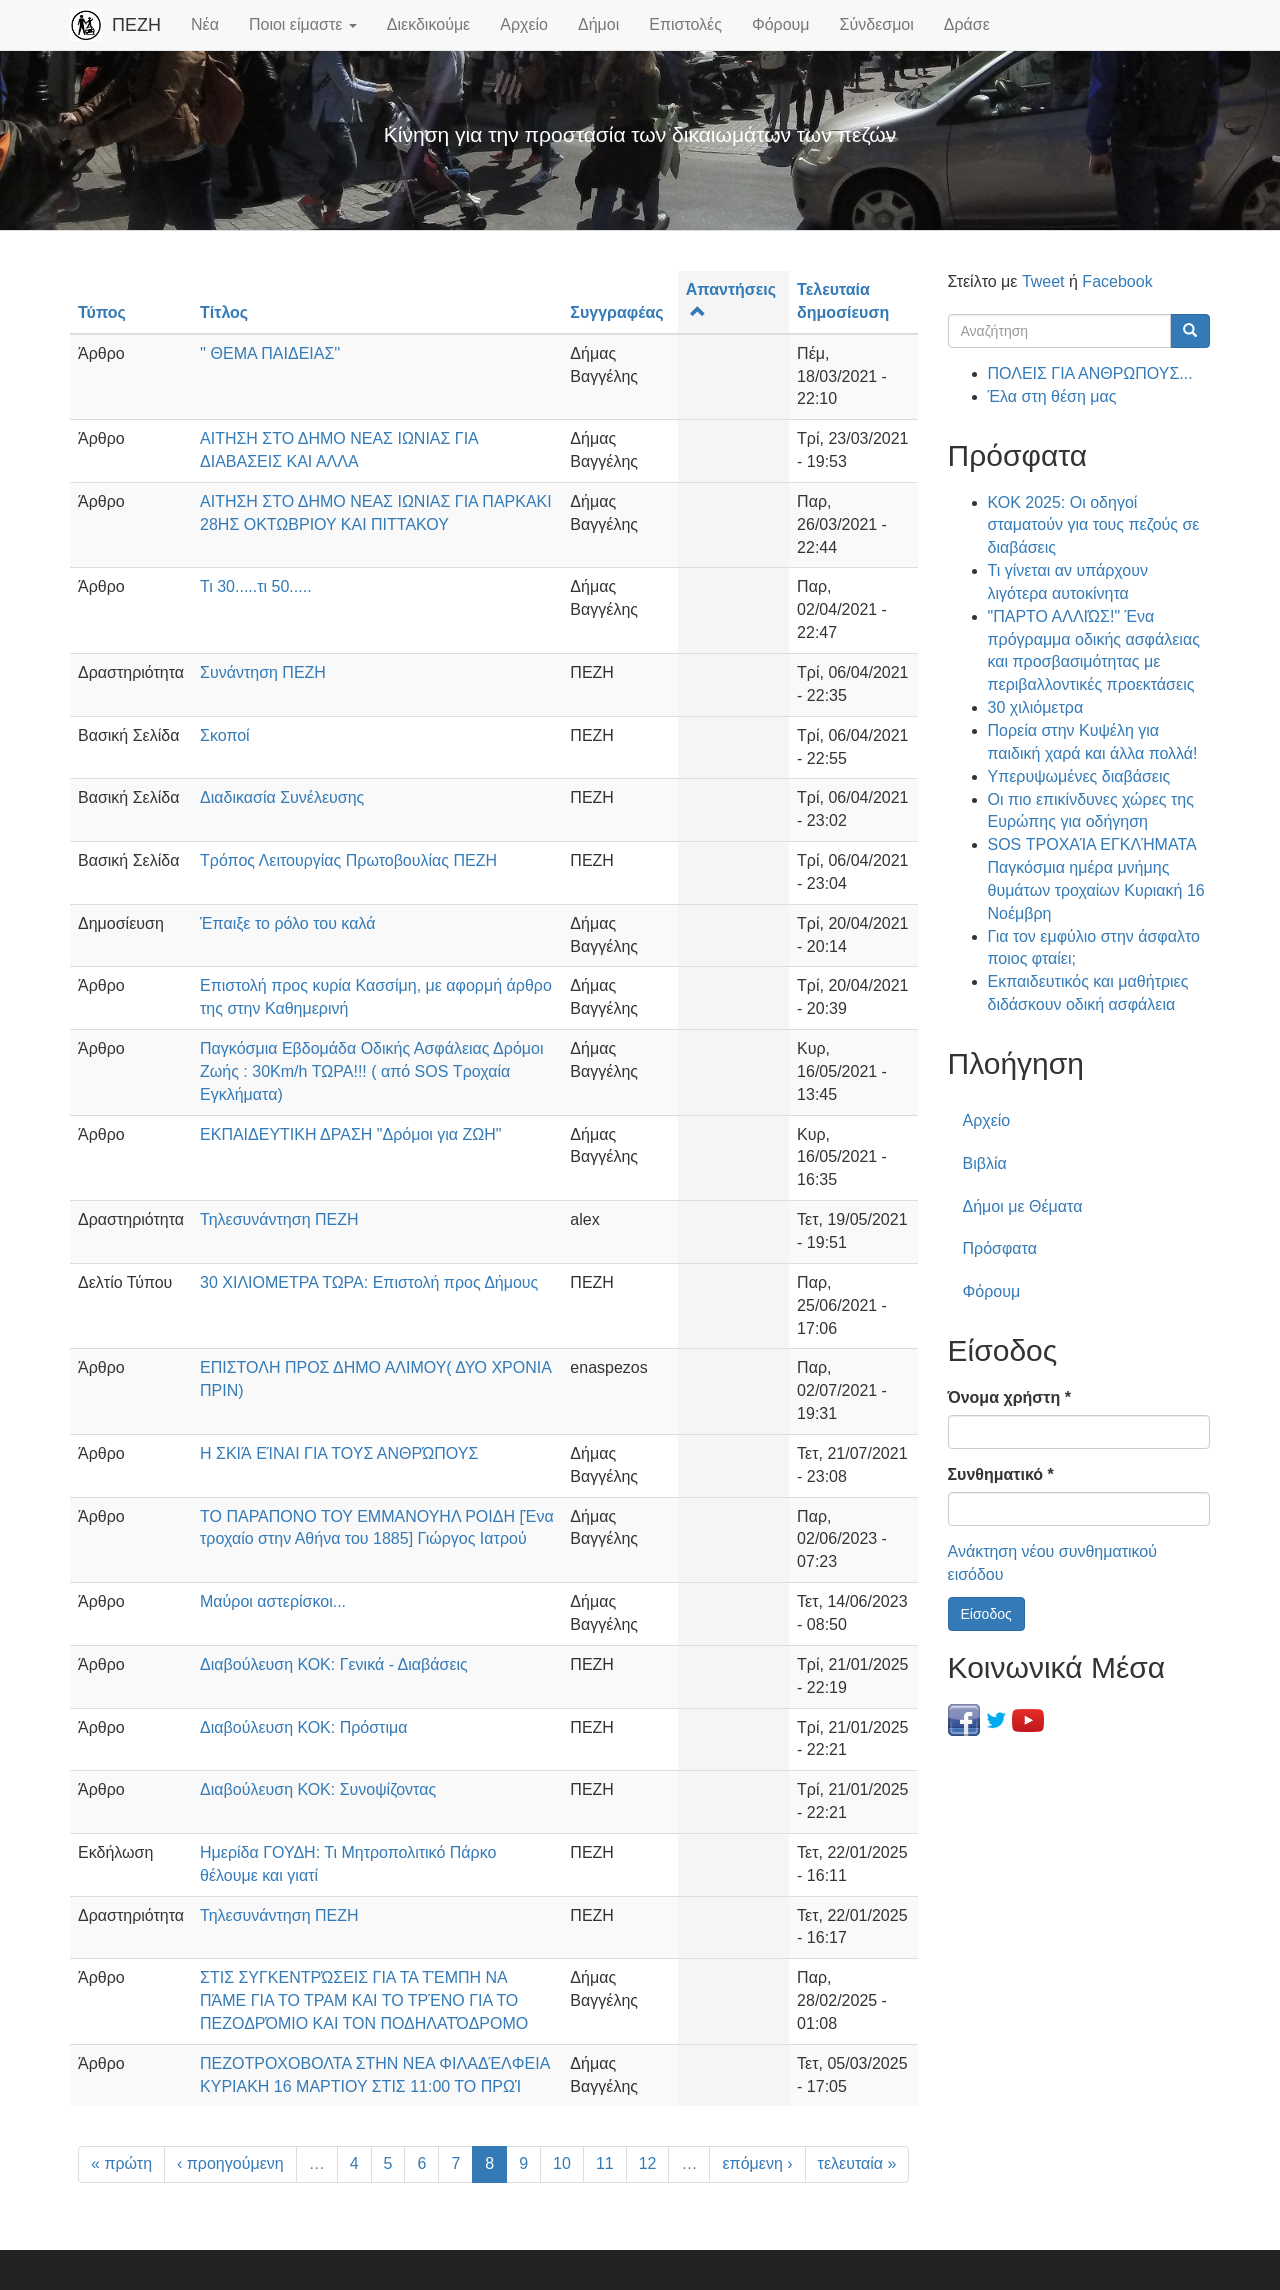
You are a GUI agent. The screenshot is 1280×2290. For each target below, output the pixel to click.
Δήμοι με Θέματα (1023, 1206)
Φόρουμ (781, 24)
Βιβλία (985, 1163)
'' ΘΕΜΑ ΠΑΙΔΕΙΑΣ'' (270, 353)
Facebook (1117, 281)
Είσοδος (986, 1614)
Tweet (1043, 281)
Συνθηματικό (1001, 1474)
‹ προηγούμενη (230, 2163)
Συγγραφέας (616, 312)
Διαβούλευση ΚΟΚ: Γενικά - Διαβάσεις (334, 1664)
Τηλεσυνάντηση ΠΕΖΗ (279, 1219)
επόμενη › (757, 2163)
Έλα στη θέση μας (1052, 396)
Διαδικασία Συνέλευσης (282, 797)
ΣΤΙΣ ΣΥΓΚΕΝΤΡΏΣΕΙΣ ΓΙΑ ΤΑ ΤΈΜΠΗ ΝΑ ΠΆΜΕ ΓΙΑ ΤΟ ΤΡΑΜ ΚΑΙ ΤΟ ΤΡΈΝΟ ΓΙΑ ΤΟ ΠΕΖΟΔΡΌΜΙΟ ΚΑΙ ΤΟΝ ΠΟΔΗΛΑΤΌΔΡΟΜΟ (364, 2000)
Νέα (205, 24)
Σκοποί (225, 735)
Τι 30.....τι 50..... (256, 586)
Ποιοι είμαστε (303, 24)
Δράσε (967, 24)
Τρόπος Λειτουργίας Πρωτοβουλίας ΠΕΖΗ (348, 860)
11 (605, 2163)
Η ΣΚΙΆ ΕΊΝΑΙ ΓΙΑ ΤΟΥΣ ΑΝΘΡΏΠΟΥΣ (339, 1453)
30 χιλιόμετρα (1036, 707)
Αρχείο (524, 24)
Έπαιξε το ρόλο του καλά (287, 923)
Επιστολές (685, 24)
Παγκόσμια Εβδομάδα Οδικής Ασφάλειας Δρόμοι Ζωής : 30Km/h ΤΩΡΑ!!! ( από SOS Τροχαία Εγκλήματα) (371, 1071)
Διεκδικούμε (428, 24)
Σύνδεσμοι (877, 24)
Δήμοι (598, 24)
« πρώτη (121, 2163)
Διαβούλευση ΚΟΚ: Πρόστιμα (303, 1727)
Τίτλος (224, 312)
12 (648, 2163)
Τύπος (102, 312)
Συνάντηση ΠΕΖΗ (263, 672)
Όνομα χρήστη (1009, 1397)
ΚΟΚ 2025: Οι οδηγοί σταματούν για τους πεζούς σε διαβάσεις (1094, 525)
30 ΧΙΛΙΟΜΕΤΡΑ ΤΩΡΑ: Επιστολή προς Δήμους (369, 1282)
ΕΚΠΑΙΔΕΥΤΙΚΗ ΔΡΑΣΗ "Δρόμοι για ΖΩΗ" (351, 1134)
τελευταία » (857, 2163)
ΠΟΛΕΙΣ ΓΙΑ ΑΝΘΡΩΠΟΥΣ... (1090, 373)
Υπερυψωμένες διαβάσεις (1079, 776)
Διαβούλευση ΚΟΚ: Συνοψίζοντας (318, 1789)
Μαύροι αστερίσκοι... (273, 1601)
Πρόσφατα (1000, 1248)
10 (562, 2163)
